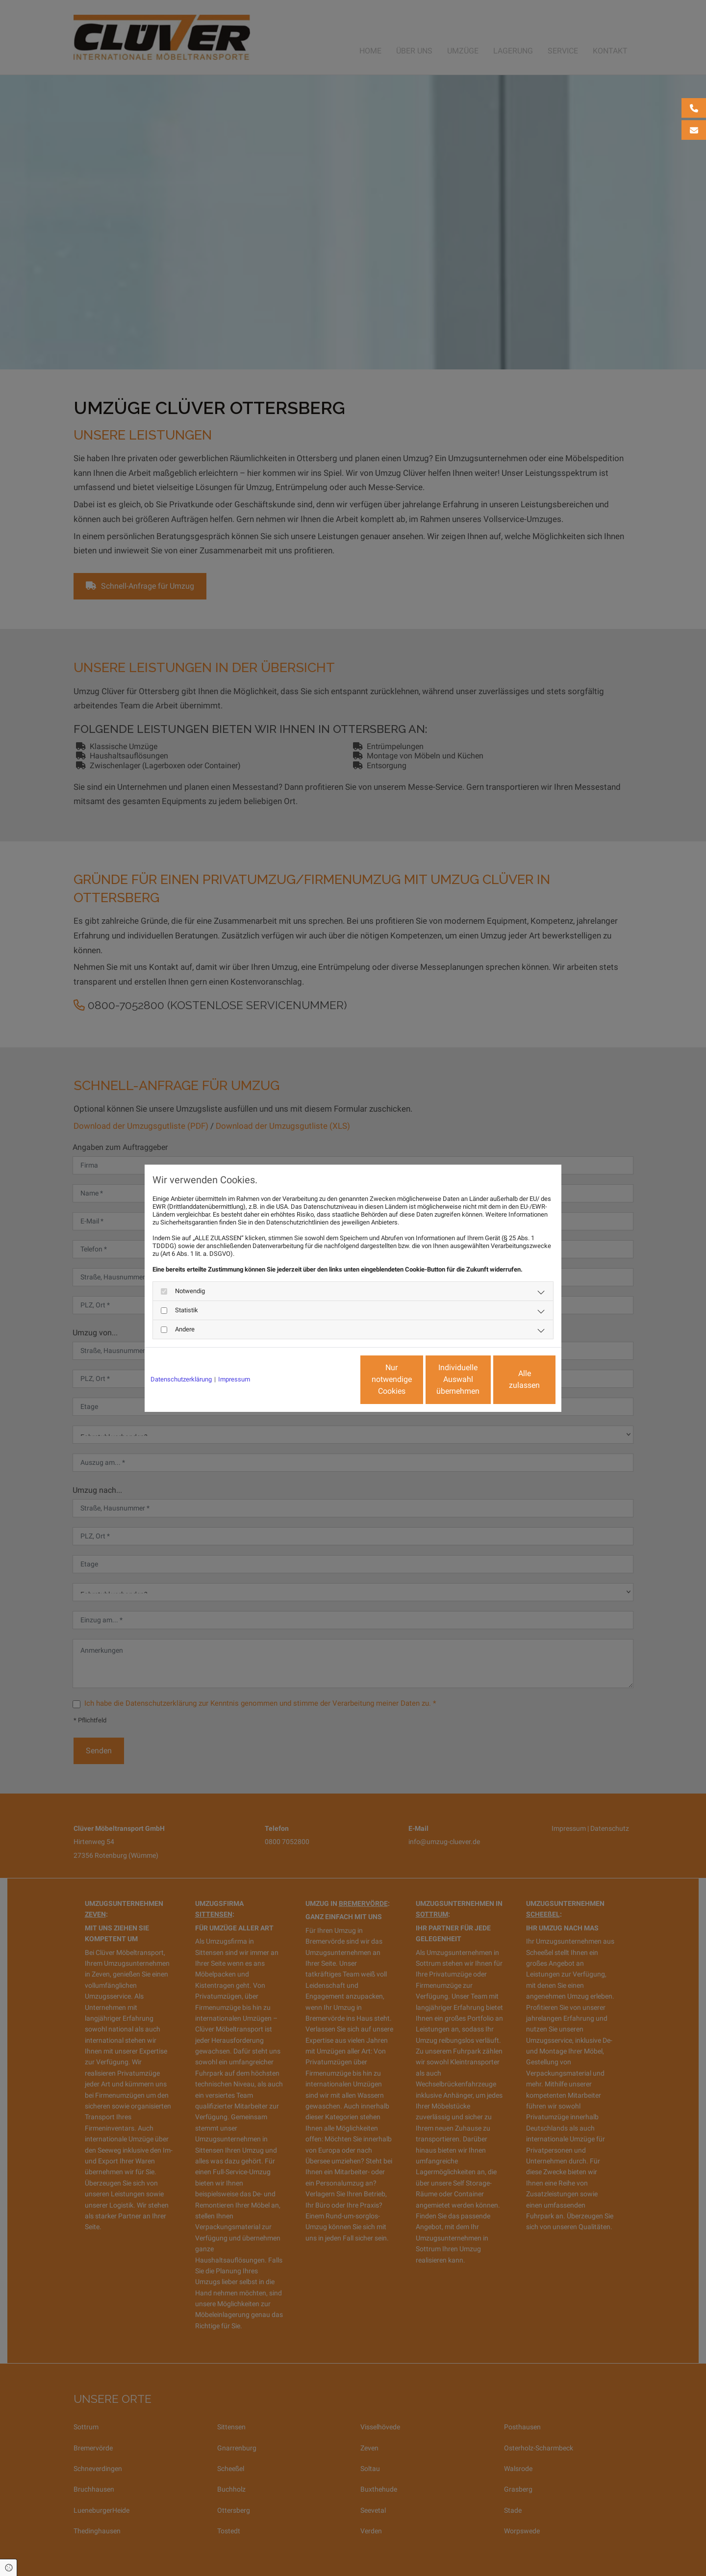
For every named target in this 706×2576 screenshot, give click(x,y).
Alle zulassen (510, 1379)
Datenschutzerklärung (181, 1379)
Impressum (234, 1379)
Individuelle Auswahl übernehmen (417, 1379)
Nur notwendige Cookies (324, 1379)
